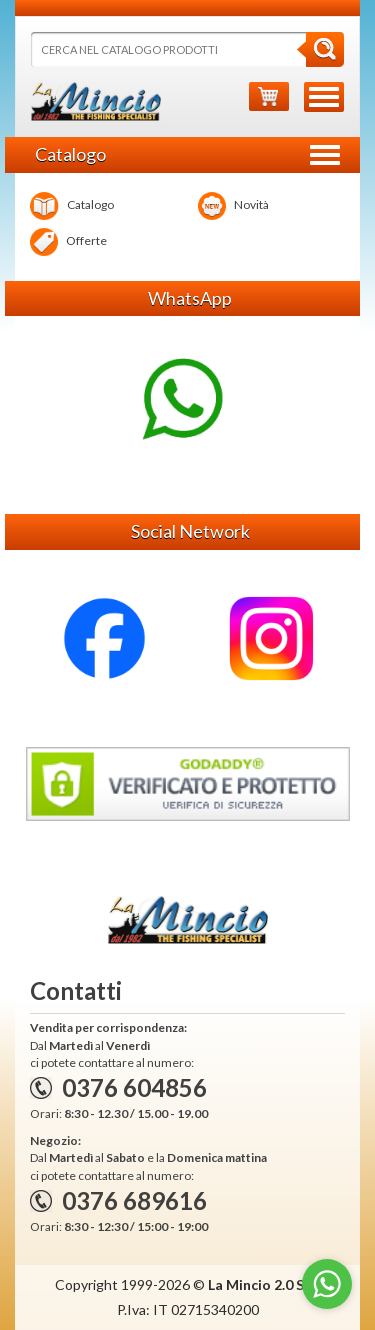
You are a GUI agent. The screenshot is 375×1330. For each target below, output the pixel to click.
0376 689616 (134, 1200)
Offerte (68, 242)
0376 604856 (134, 1087)
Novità (233, 206)
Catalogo (72, 206)
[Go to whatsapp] (327, 1284)
